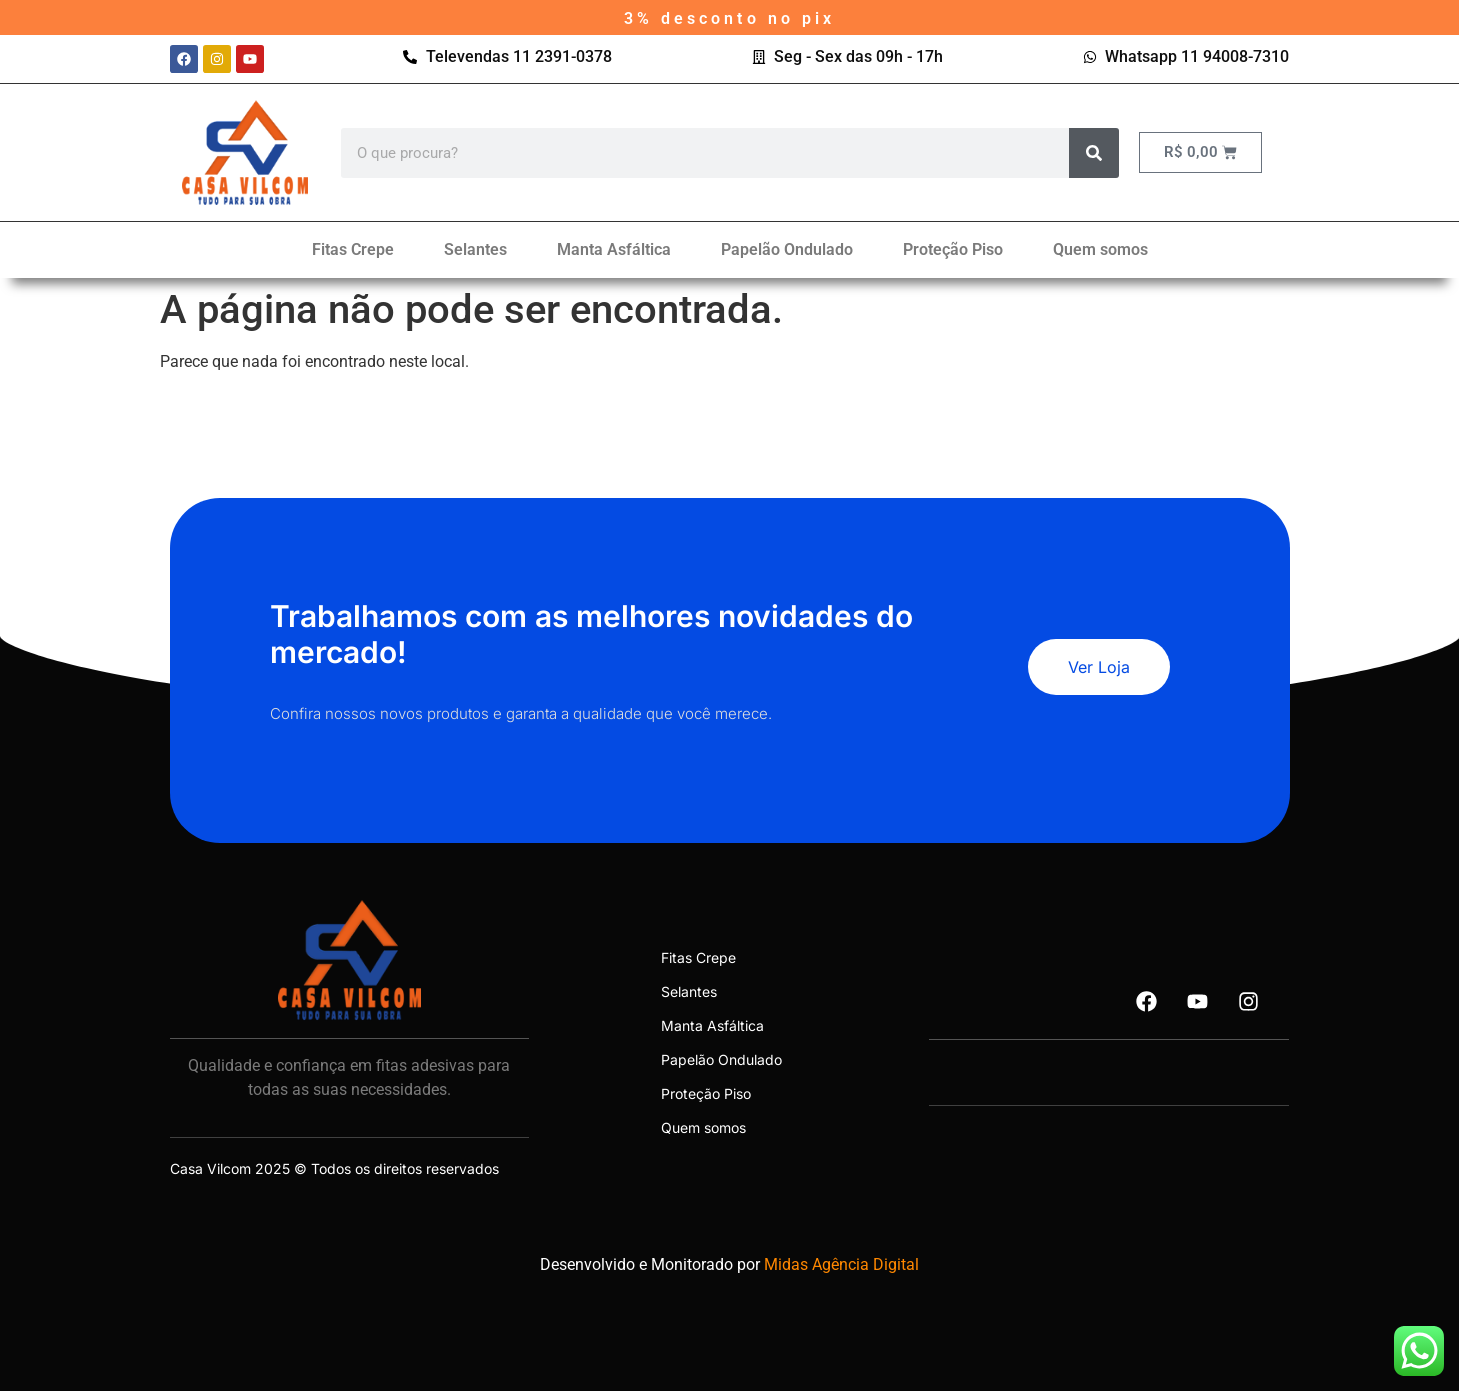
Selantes (475, 249)
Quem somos (1100, 249)
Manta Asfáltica (614, 249)
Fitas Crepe (353, 249)
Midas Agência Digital (841, 1264)
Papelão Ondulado (787, 249)
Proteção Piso (953, 249)
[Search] (1094, 153)
